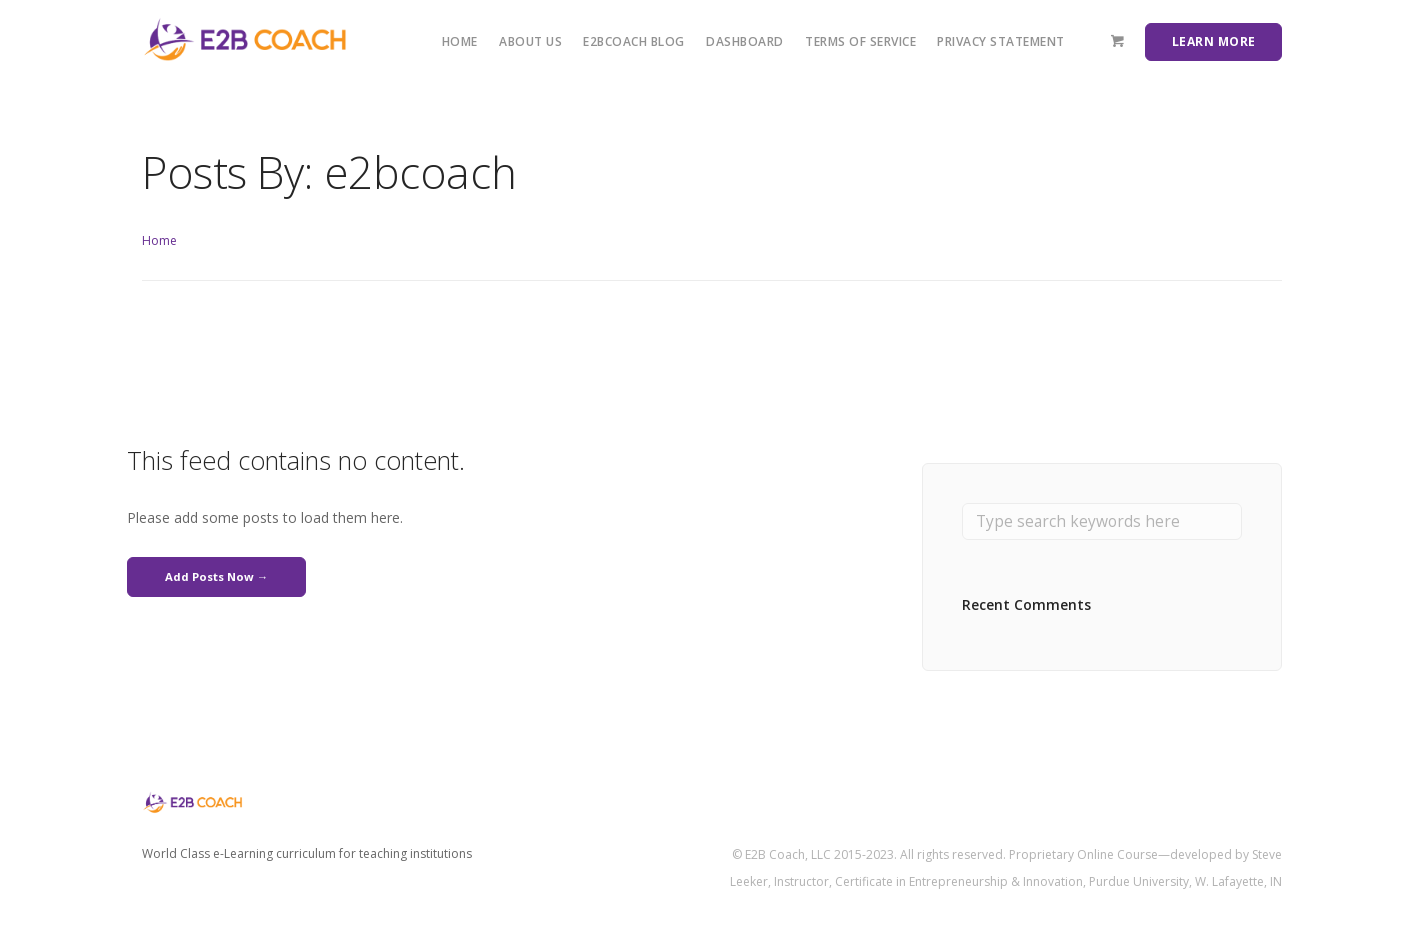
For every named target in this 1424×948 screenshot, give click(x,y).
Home (460, 41)
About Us (530, 41)
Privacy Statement (1001, 41)
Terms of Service (860, 41)
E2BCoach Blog (634, 41)
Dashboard (745, 41)
